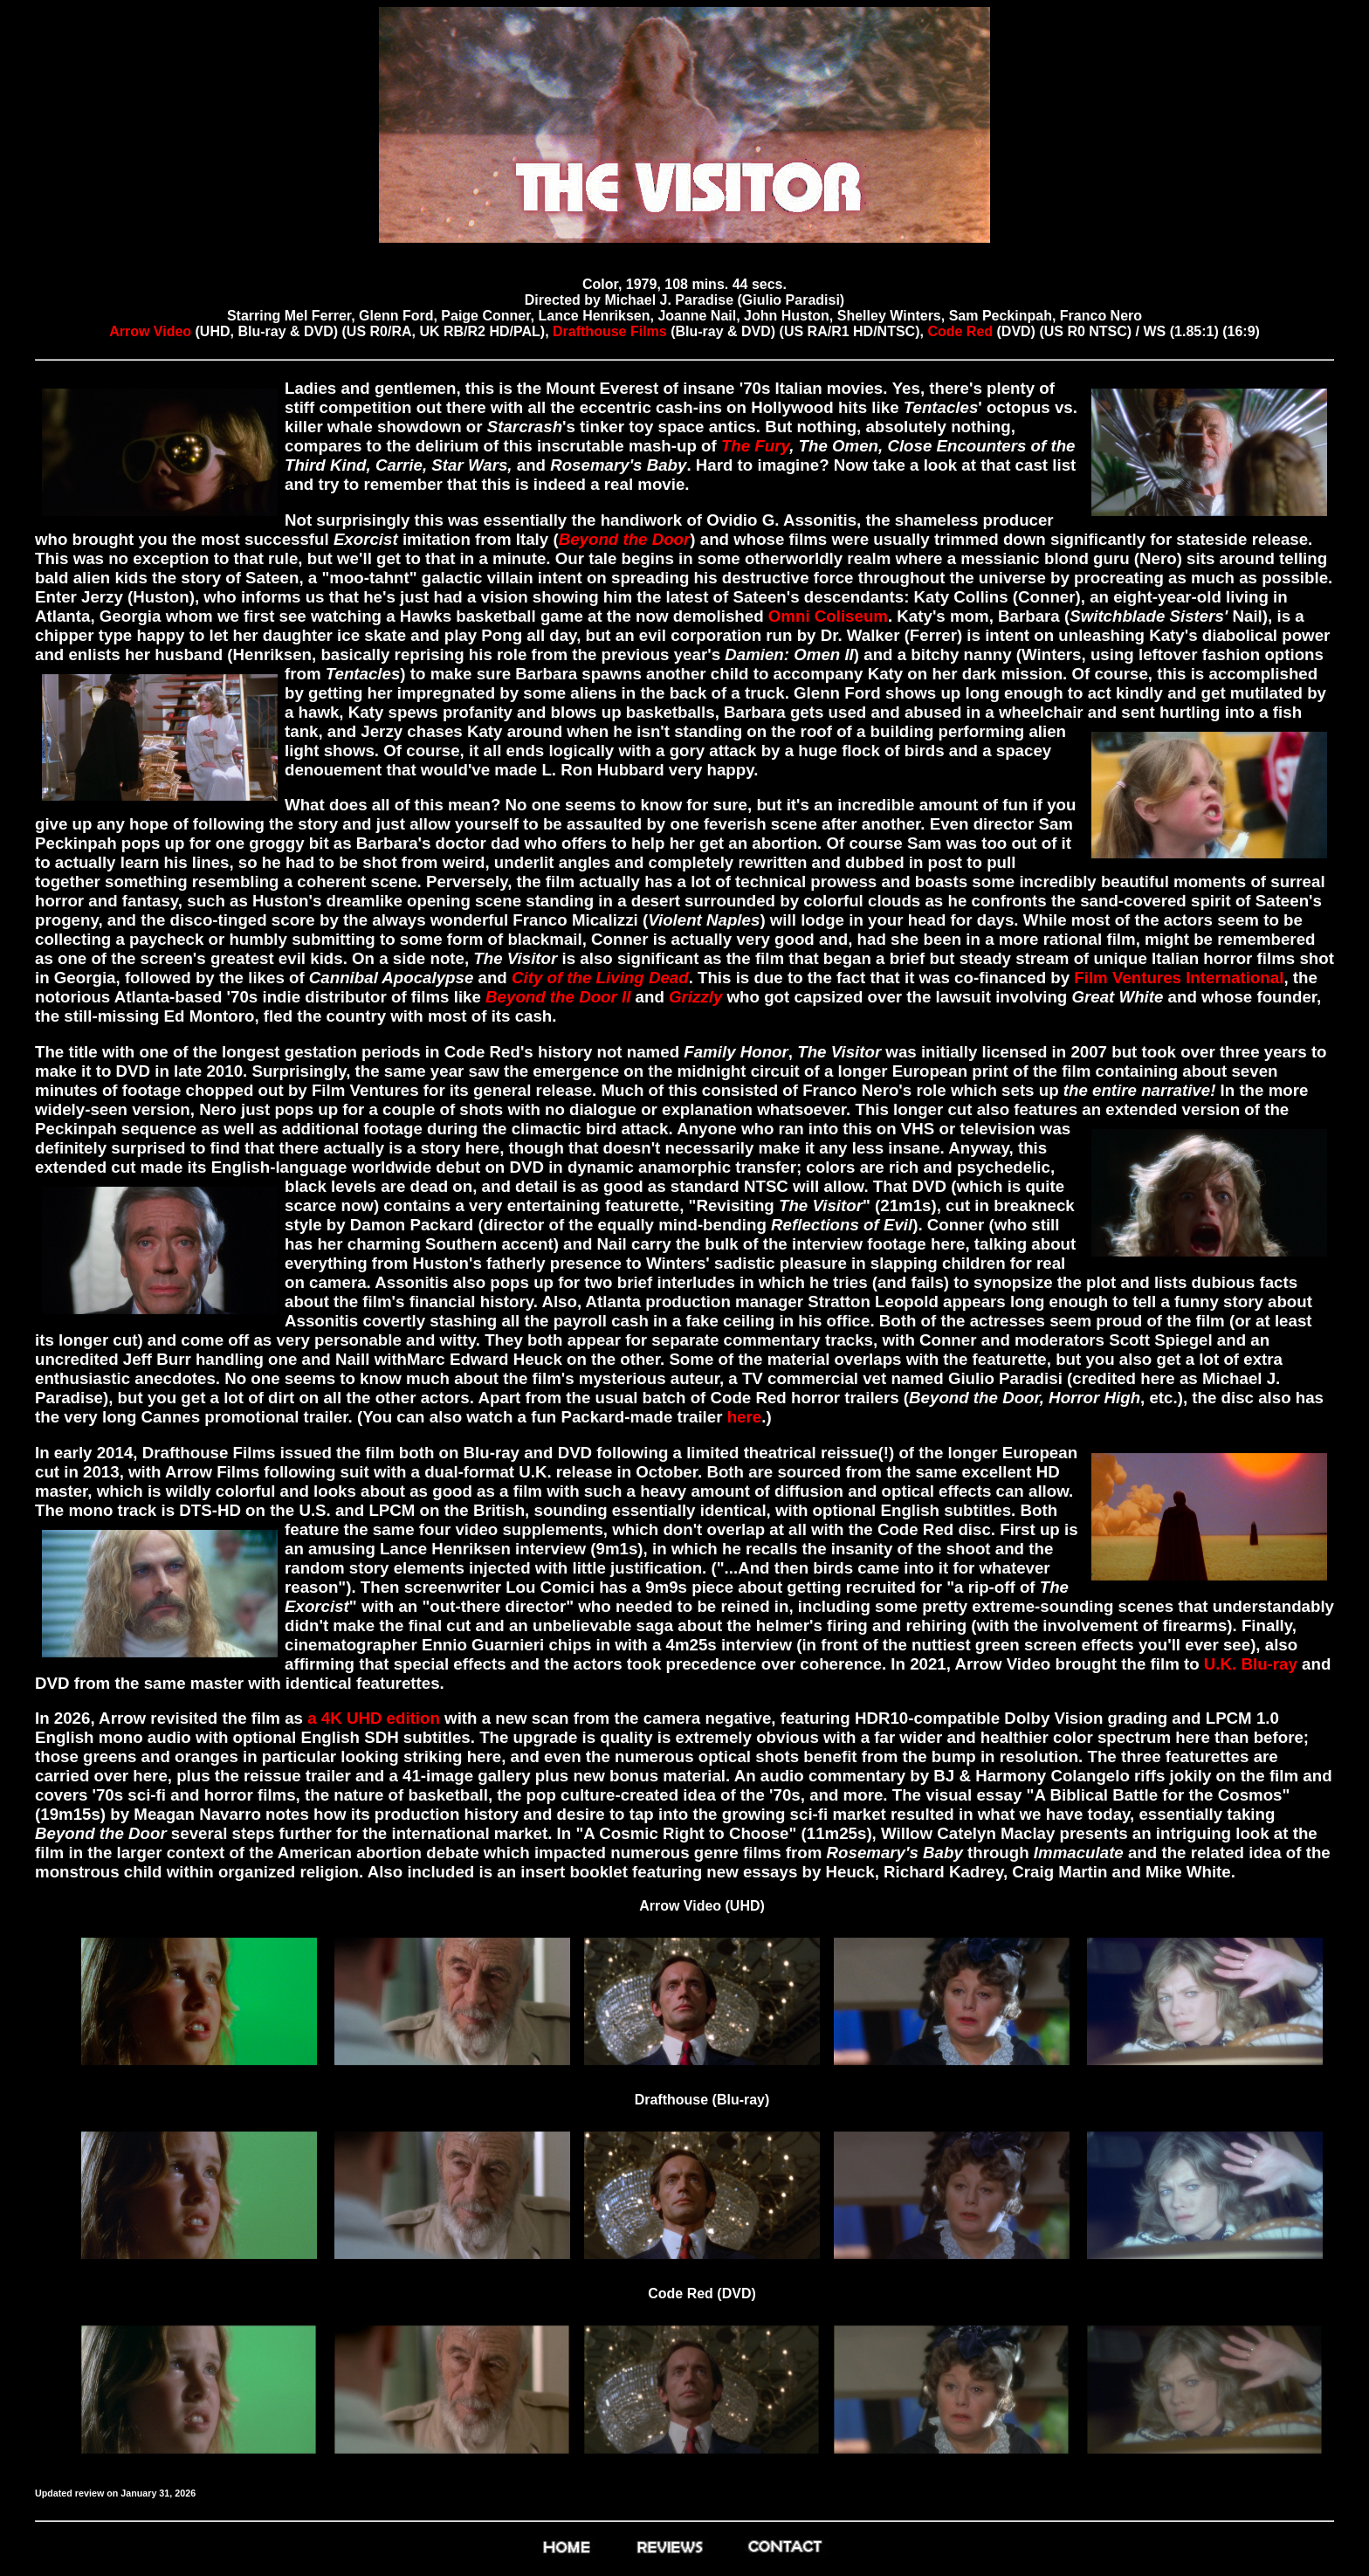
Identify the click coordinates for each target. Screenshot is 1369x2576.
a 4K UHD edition (373, 1718)
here (744, 1417)
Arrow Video (152, 331)
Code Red (960, 331)
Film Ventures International (1178, 977)
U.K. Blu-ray (1250, 1664)
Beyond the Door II (557, 997)
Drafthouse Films (610, 331)
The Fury (755, 446)
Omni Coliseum (828, 616)
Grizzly (695, 997)
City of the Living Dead (600, 977)
